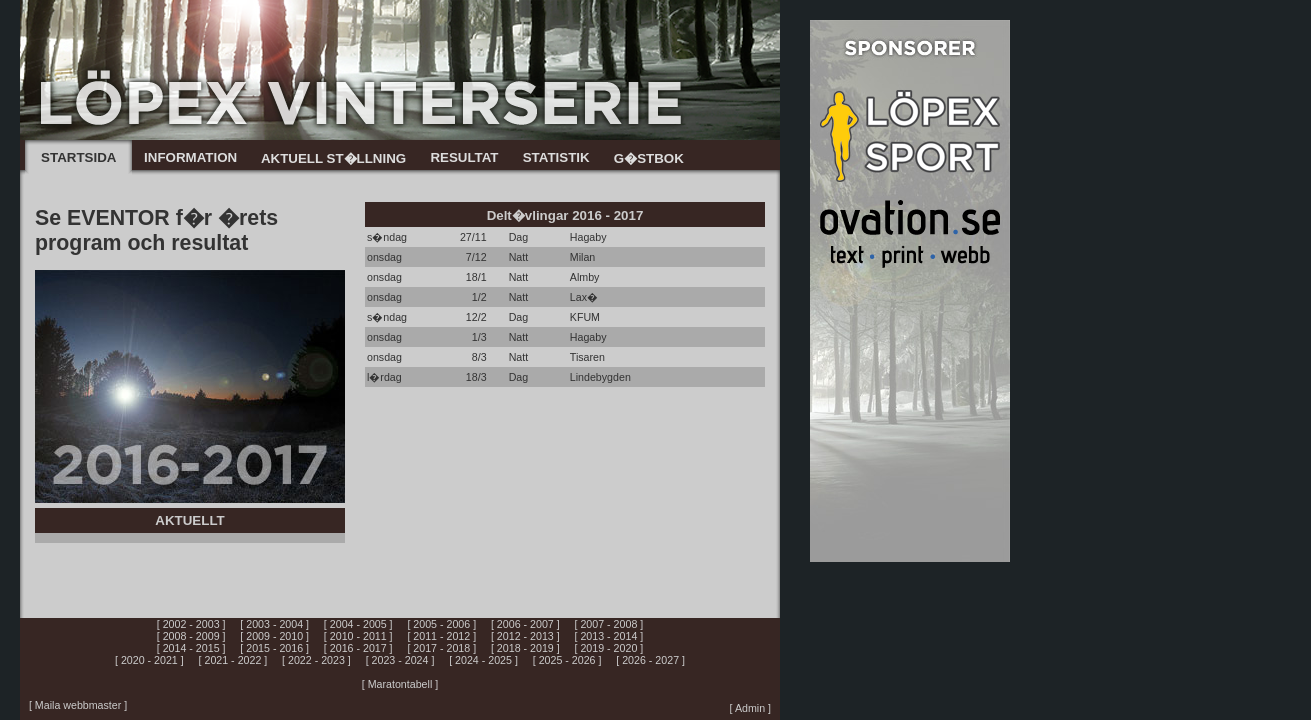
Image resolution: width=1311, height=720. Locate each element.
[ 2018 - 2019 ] (525, 648)
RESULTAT (464, 157)
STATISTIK (556, 157)
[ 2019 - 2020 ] (609, 648)
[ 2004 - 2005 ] (358, 624)
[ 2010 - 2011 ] (358, 636)
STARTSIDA (78, 157)
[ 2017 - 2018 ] (441, 648)
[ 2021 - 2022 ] (233, 660)
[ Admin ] (750, 708)
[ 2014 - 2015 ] (191, 648)
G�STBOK (649, 158)
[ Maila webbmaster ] (78, 705)
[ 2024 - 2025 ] (483, 660)
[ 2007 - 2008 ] (609, 624)
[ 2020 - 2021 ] (149, 660)
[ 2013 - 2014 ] (609, 636)
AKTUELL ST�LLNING (333, 158)
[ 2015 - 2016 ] (274, 648)
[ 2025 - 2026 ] (567, 660)
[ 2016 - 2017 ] (358, 648)
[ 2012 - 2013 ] (525, 636)
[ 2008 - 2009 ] (191, 636)
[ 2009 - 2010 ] (274, 636)
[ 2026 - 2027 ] (650, 660)
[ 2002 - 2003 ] (191, 624)
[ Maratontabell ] (400, 684)
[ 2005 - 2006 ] (441, 624)
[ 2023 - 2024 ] (400, 660)
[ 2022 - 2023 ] (316, 660)
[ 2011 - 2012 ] (441, 636)
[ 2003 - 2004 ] (274, 624)
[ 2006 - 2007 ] (525, 624)
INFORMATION (190, 157)
